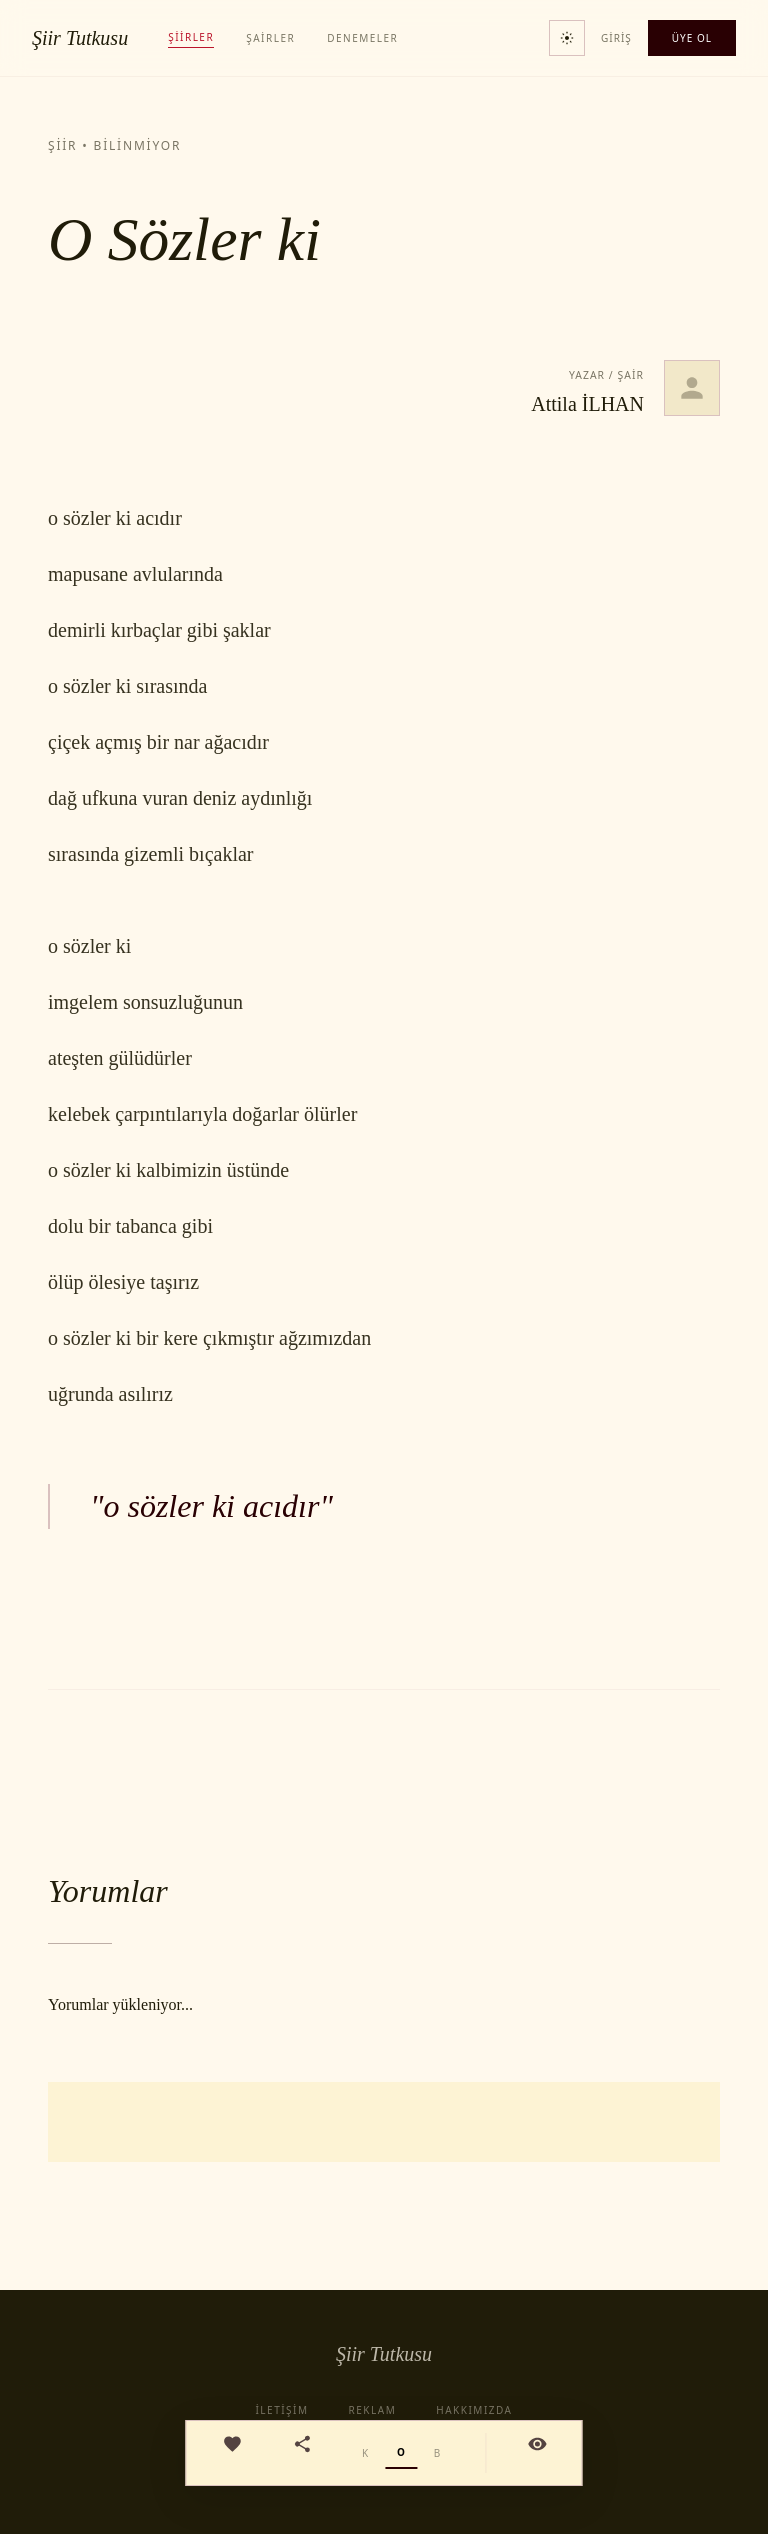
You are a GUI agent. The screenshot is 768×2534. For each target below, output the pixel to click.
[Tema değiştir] (567, 38)
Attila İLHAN (587, 404)
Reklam (373, 2410)
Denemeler (362, 38)
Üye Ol (692, 38)
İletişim (281, 2410)
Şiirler (191, 37)
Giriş (616, 38)
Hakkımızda (474, 2410)
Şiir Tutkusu (80, 38)
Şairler (270, 38)
